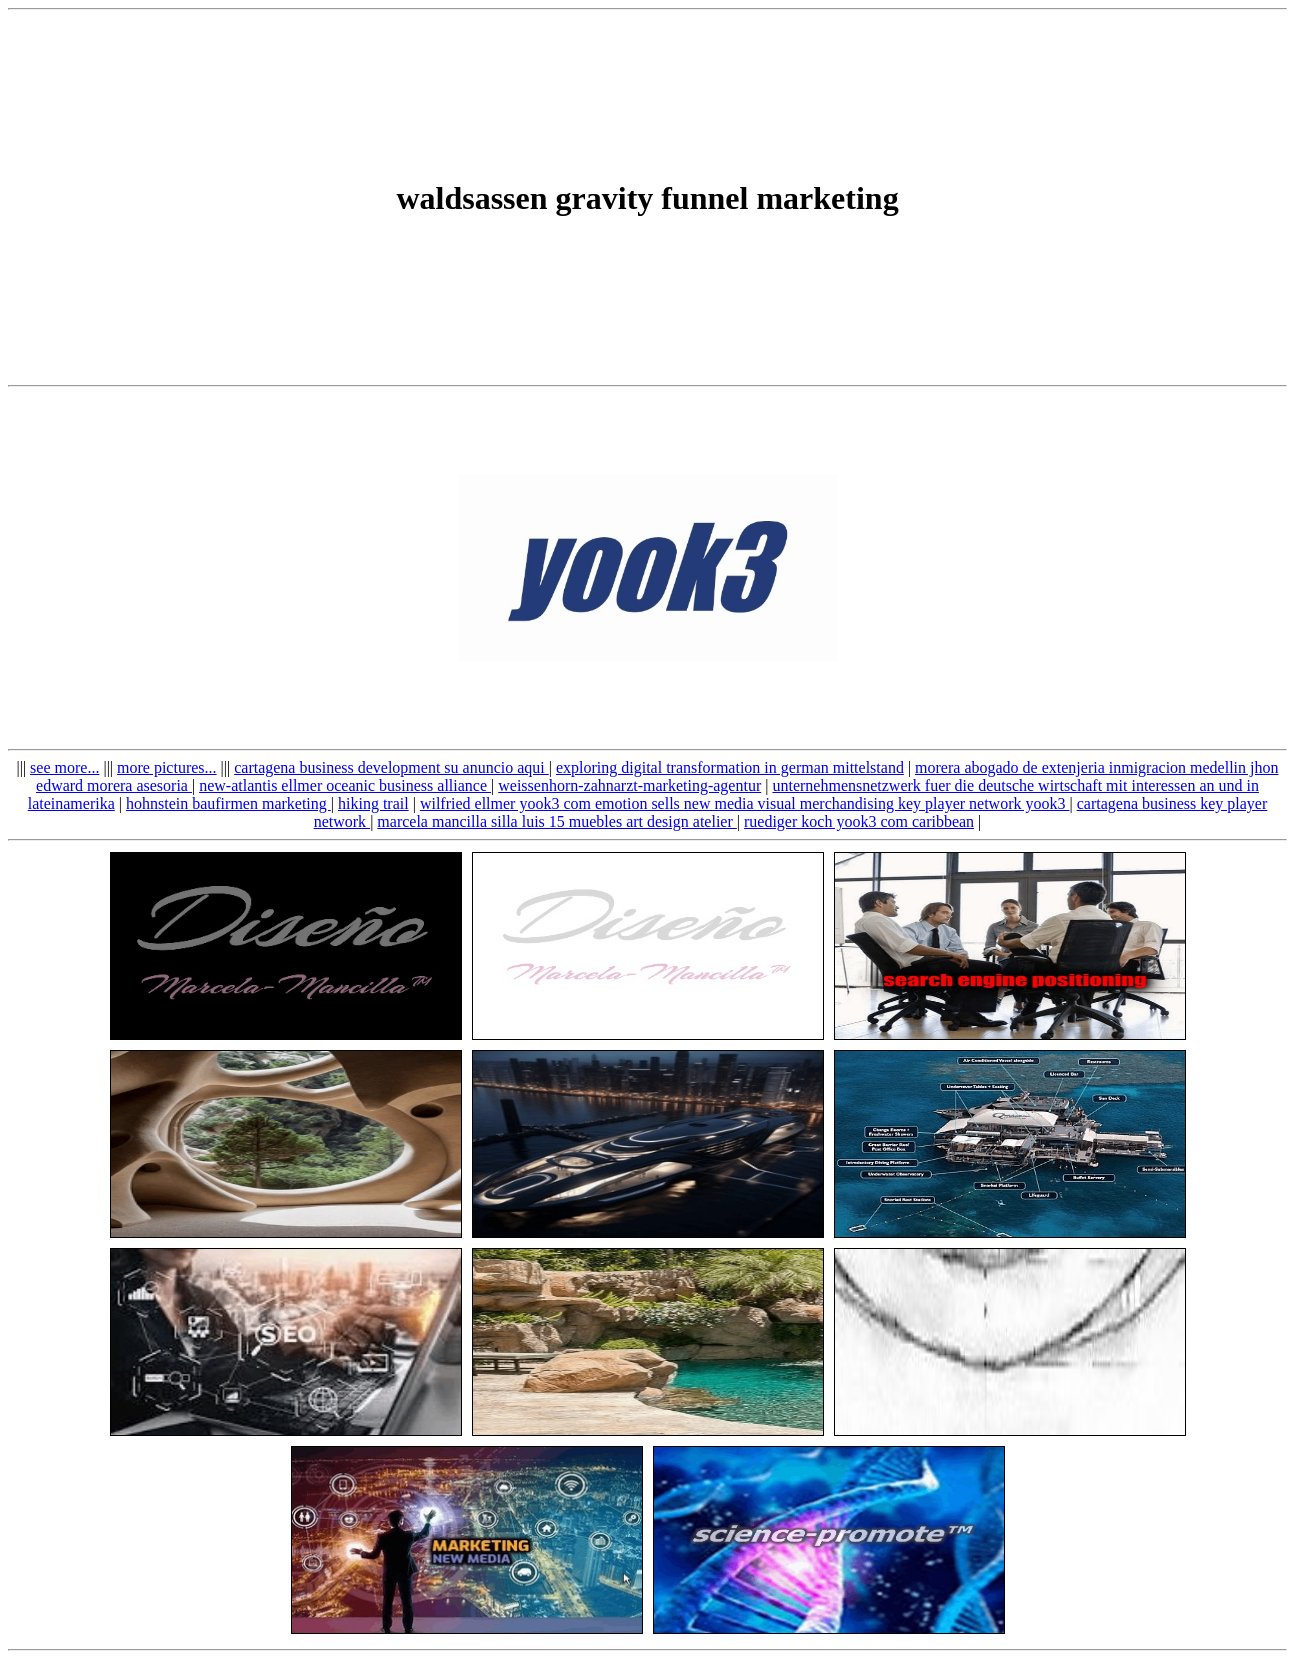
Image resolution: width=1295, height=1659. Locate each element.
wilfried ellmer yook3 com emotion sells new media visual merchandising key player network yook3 (745, 803)
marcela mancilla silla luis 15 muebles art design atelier (556, 821)
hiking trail (373, 803)
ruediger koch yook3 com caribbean (859, 821)
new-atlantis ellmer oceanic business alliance (345, 785)
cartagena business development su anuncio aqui (391, 767)
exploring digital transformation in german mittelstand (730, 767)
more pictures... (167, 767)
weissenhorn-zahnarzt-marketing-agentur (629, 785)
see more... (64, 767)
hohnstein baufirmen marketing (228, 803)
